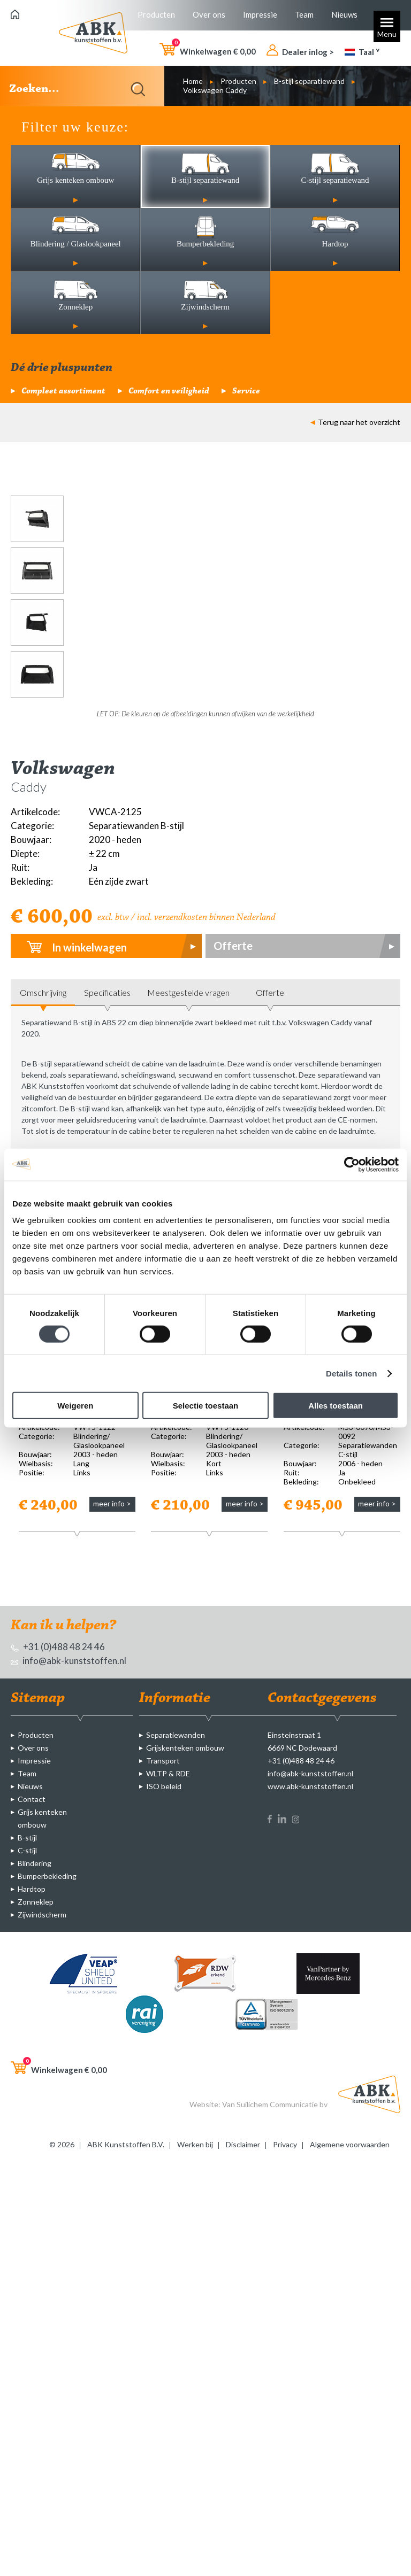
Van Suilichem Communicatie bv (275, 2104)
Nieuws (344, 14)
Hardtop (31, 1888)
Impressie (260, 14)
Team (304, 14)
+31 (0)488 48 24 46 (58, 1646)
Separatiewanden (175, 1734)
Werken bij (195, 2144)
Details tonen (351, 1373)
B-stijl (27, 1837)
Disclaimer (243, 2144)
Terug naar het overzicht (355, 422)
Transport (163, 1760)
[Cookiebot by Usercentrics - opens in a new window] (352, 1164)
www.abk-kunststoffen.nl (310, 1786)
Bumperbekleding (47, 1876)
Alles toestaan (335, 1405)
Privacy (285, 2144)
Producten (156, 14)
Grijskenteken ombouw (185, 1747)
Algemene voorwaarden (350, 2144)
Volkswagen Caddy (215, 90)
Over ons (209, 14)
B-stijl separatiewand (309, 81)
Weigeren (75, 1405)
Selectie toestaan (206, 1405)
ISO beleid (163, 1786)
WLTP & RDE (168, 1773)
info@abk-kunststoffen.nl (68, 1660)
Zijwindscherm (42, 1914)
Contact (31, 1799)
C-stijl (27, 1850)
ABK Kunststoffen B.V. (125, 2144)
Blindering (34, 1863)
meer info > (112, 1503)
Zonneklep (36, 1901)
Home (193, 81)
